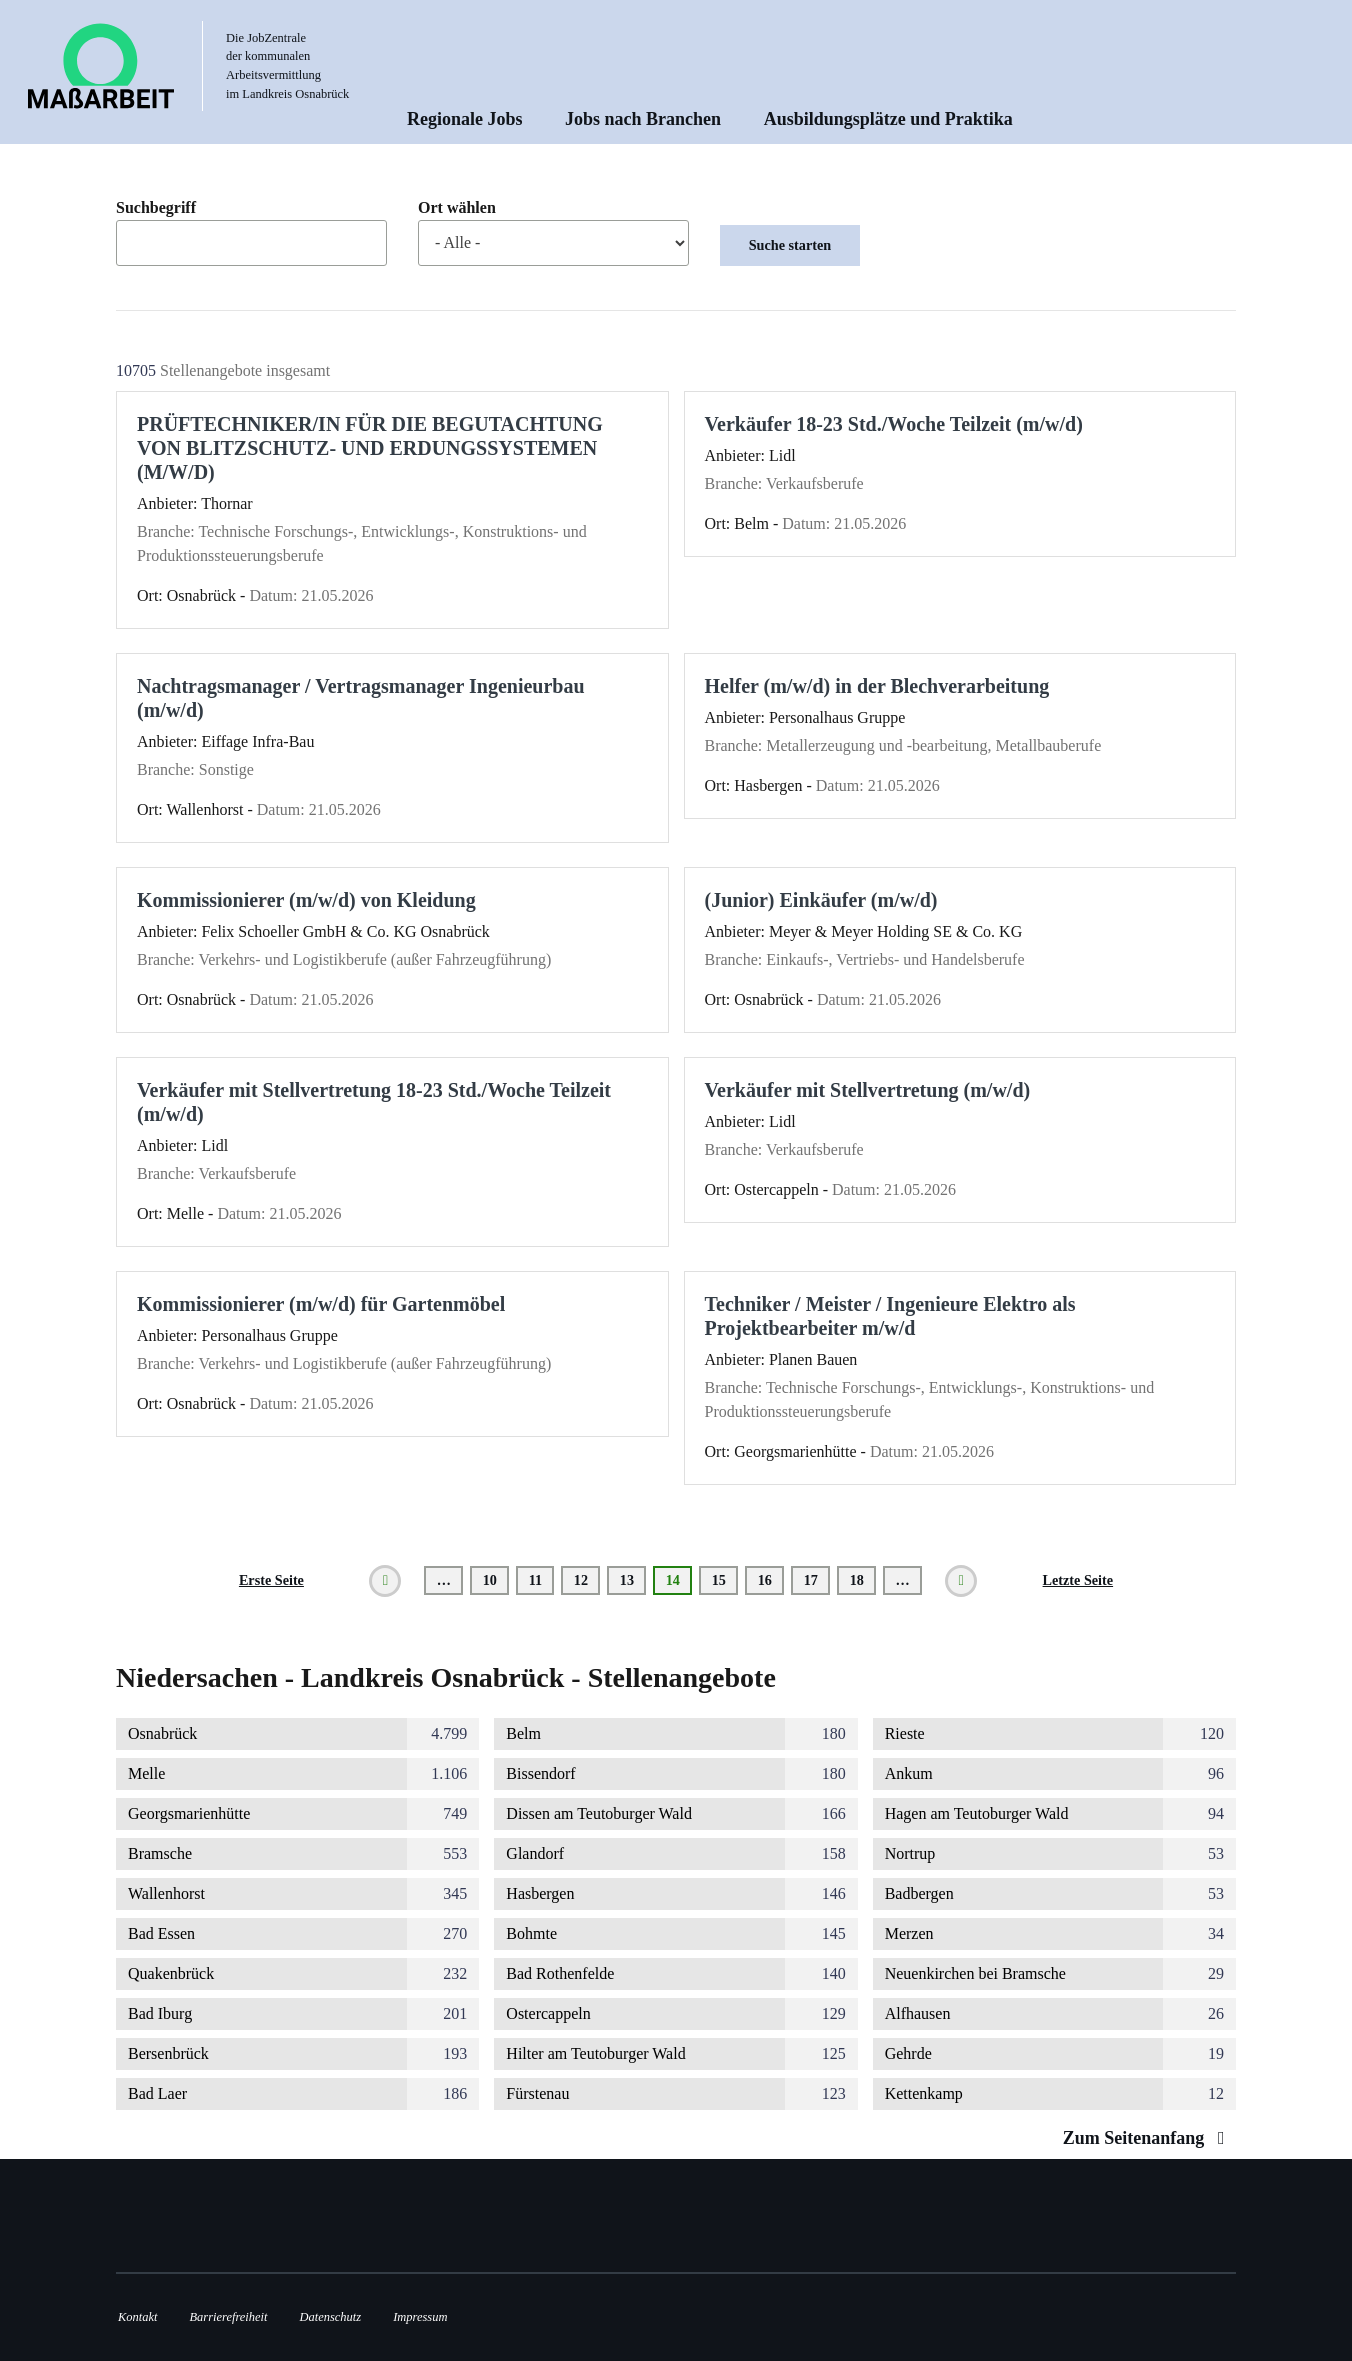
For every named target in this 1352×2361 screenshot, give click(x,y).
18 (863, 1580)
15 (725, 1580)
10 (496, 1580)
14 (679, 1583)
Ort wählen (457, 208)
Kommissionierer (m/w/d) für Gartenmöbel (321, 1304)
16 (771, 1580)
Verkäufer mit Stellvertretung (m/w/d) (868, 1090)
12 (587, 1580)
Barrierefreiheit (228, 2317)
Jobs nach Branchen (643, 119)
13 (633, 1580)
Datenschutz (331, 2317)
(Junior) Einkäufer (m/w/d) (821, 900)
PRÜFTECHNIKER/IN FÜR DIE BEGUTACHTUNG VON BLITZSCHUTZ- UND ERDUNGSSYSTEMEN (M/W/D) (370, 448)
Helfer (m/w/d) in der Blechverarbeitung (877, 686)
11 (542, 1580)
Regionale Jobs (465, 119)
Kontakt (137, 2317)
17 (817, 1580)
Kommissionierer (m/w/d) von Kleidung (306, 900)
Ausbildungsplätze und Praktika (888, 119)
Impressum (420, 2317)
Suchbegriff (156, 208)
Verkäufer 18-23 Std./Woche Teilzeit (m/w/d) (894, 424)
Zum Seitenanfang (1148, 2138)
